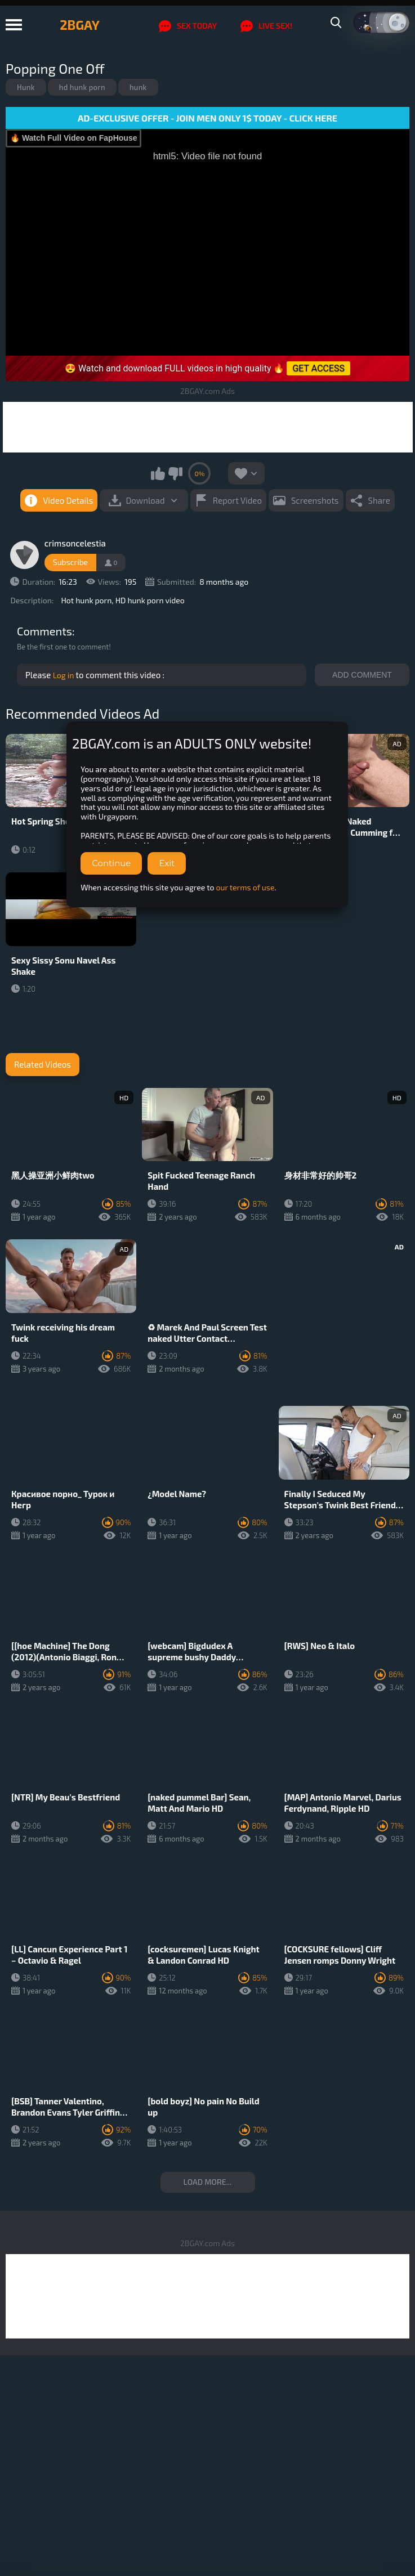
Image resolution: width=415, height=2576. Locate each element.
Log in (63, 675)
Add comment (362, 674)
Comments (44, 631)
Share (379, 500)
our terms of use (245, 887)
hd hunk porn (82, 87)
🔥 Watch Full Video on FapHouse (73, 137)
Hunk (26, 87)
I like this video (157, 473)
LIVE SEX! (266, 26)
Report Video (237, 500)
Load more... (208, 2182)
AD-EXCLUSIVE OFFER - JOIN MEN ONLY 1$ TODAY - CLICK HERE (207, 118)
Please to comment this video (94, 675)
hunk (138, 87)
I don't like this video (175, 473)
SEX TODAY (188, 26)
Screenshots (315, 500)
